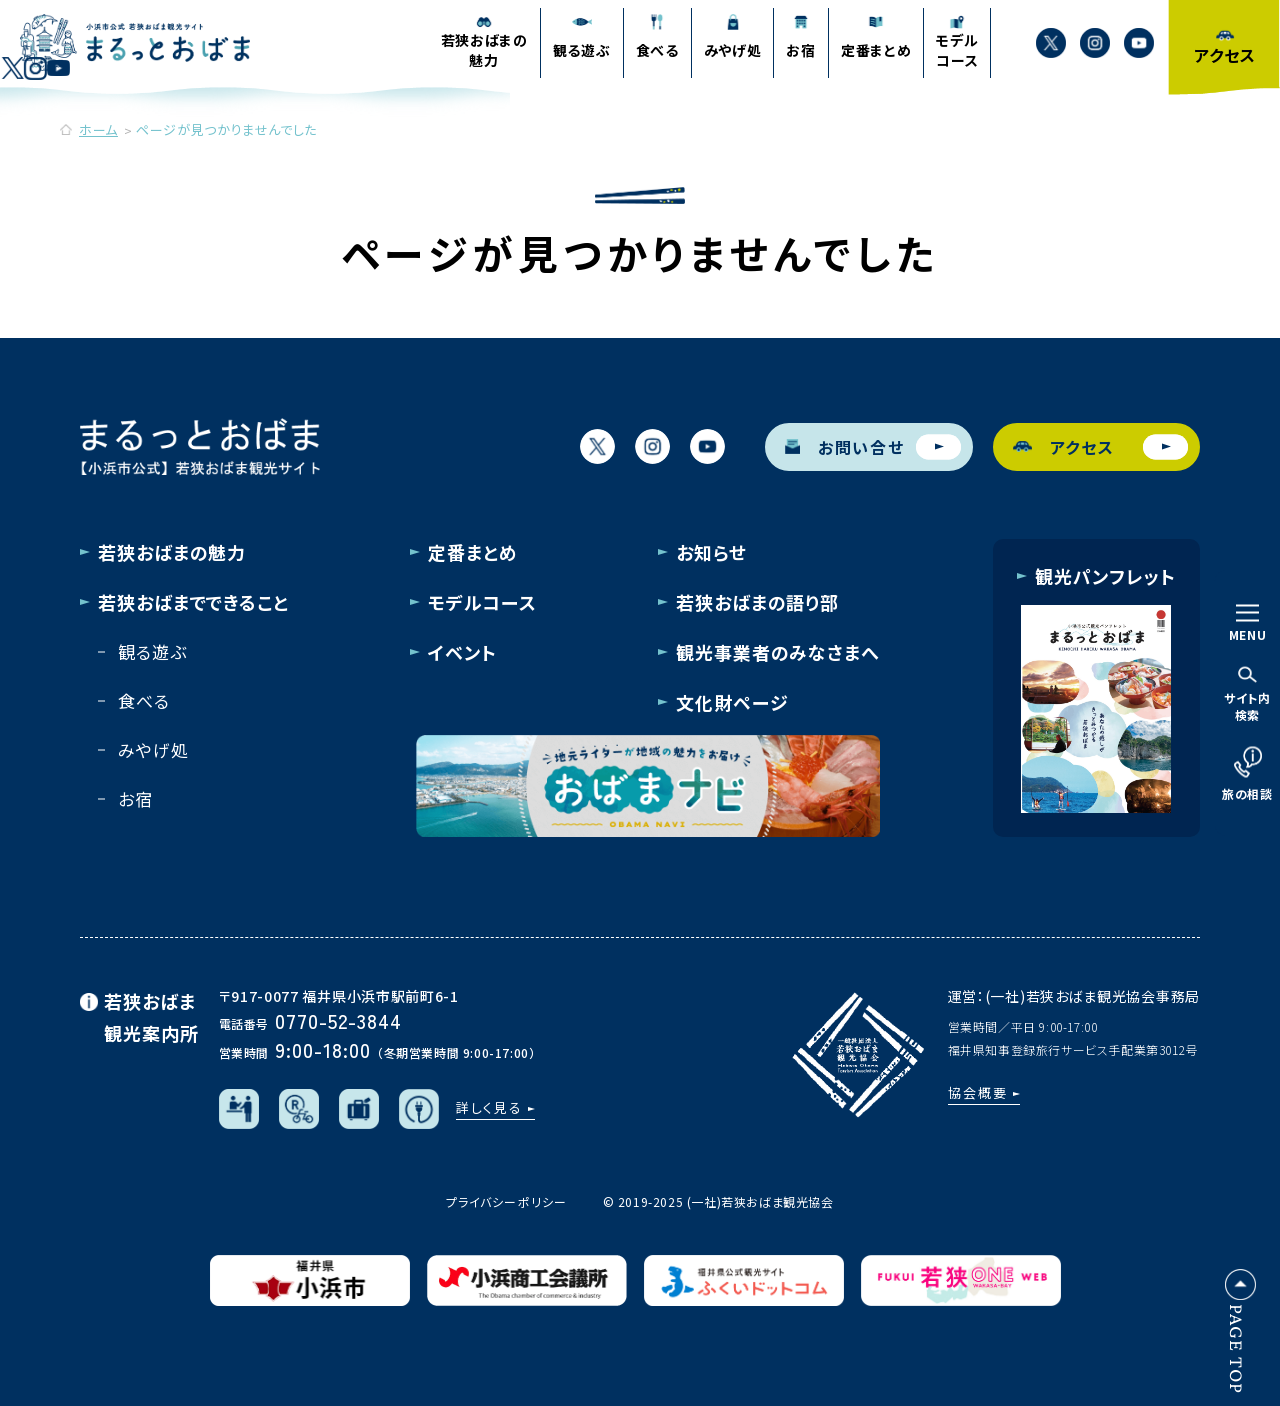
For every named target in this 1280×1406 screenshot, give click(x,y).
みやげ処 (153, 749)
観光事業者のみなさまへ (778, 652)
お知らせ (711, 552)
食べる (144, 700)
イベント (462, 652)
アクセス (1101, 446)
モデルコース (482, 602)
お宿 (135, 798)
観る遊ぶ (152, 651)
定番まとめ (473, 552)
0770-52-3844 (338, 1020)
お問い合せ (873, 446)
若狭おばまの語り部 (757, 602)
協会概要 (978, 1092)
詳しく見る (490, 1107)
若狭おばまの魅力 (172, 552)
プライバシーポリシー (506, 1201)
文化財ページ (732, 702)
